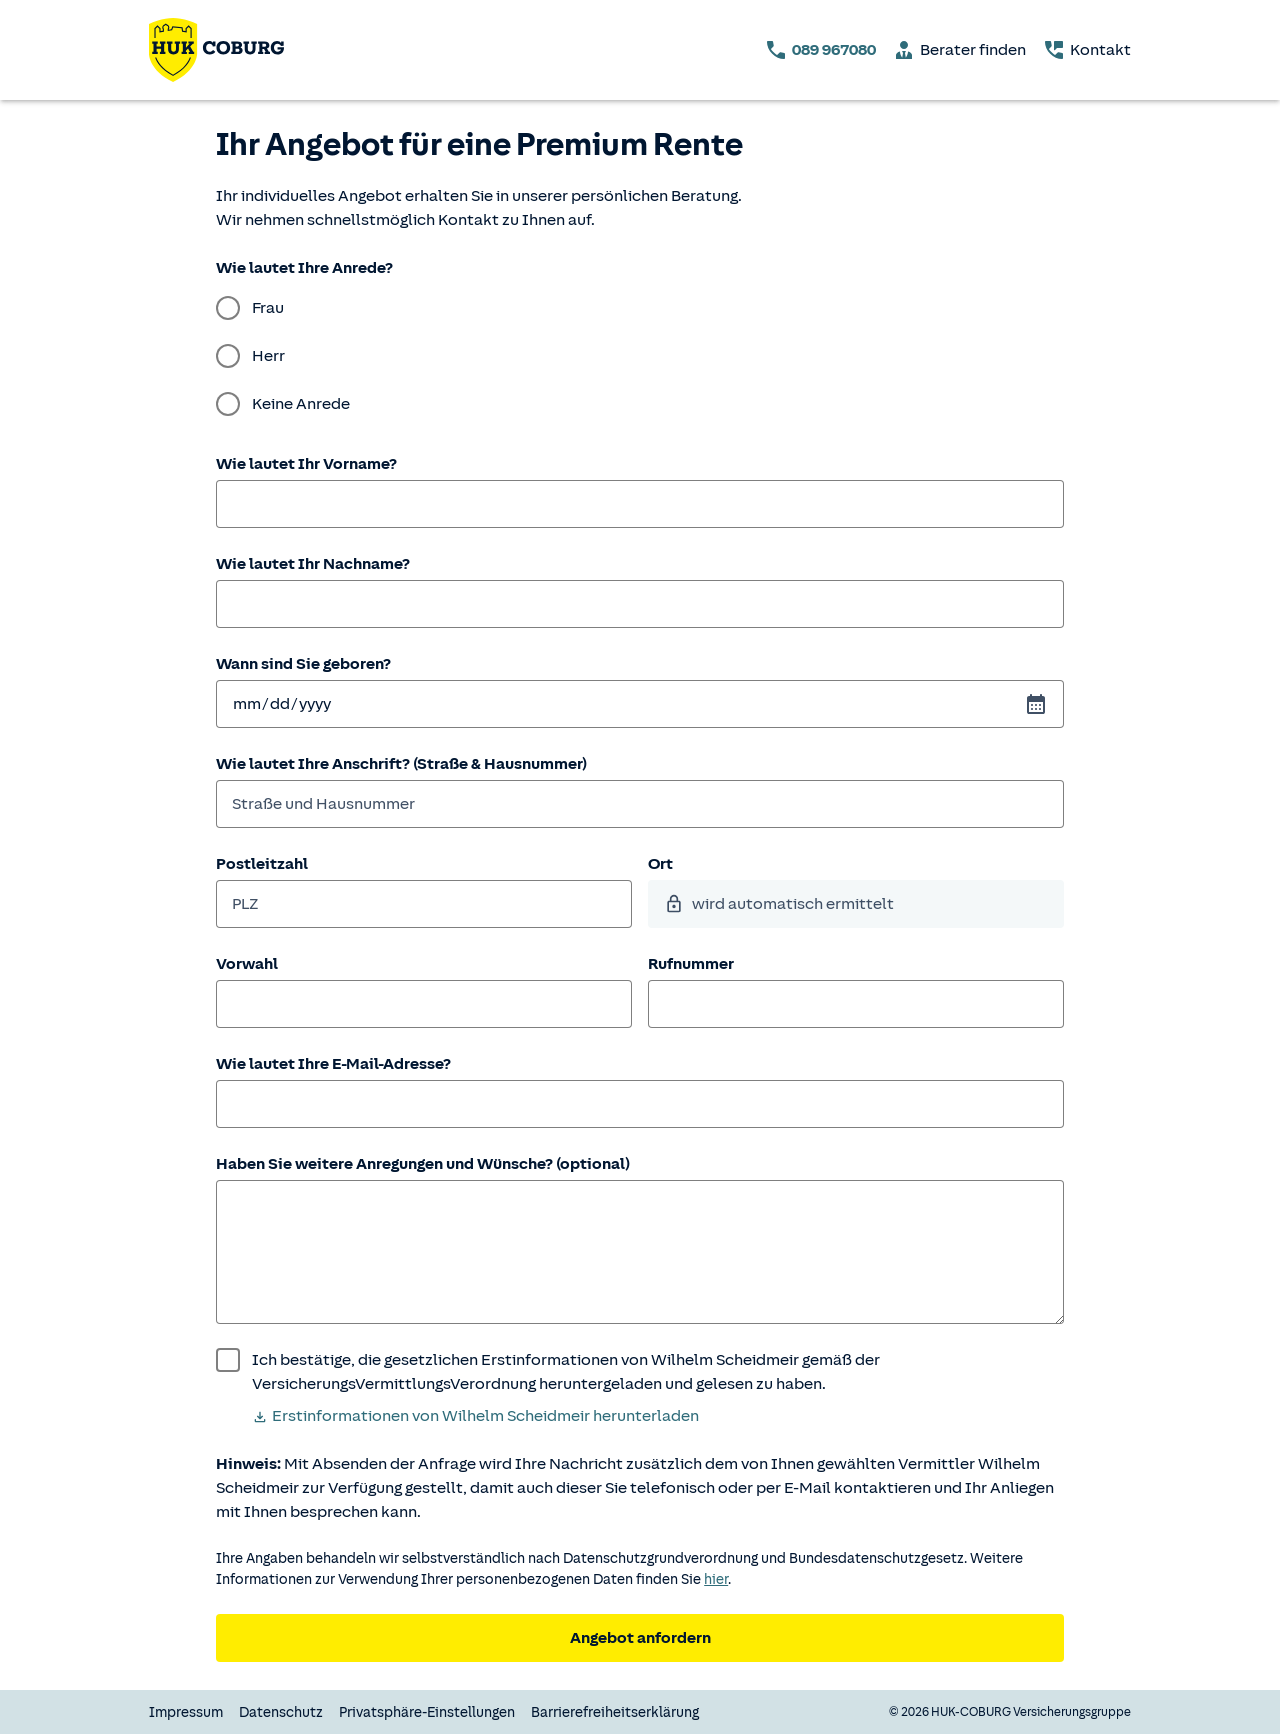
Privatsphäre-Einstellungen (427, 1712)
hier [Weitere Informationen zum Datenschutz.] (716, 1579)
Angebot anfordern (640, 1638)
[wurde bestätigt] (640, 1372)
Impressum (186, 1712)
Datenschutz (281, 1712)
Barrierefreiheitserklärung (615, 1712)
